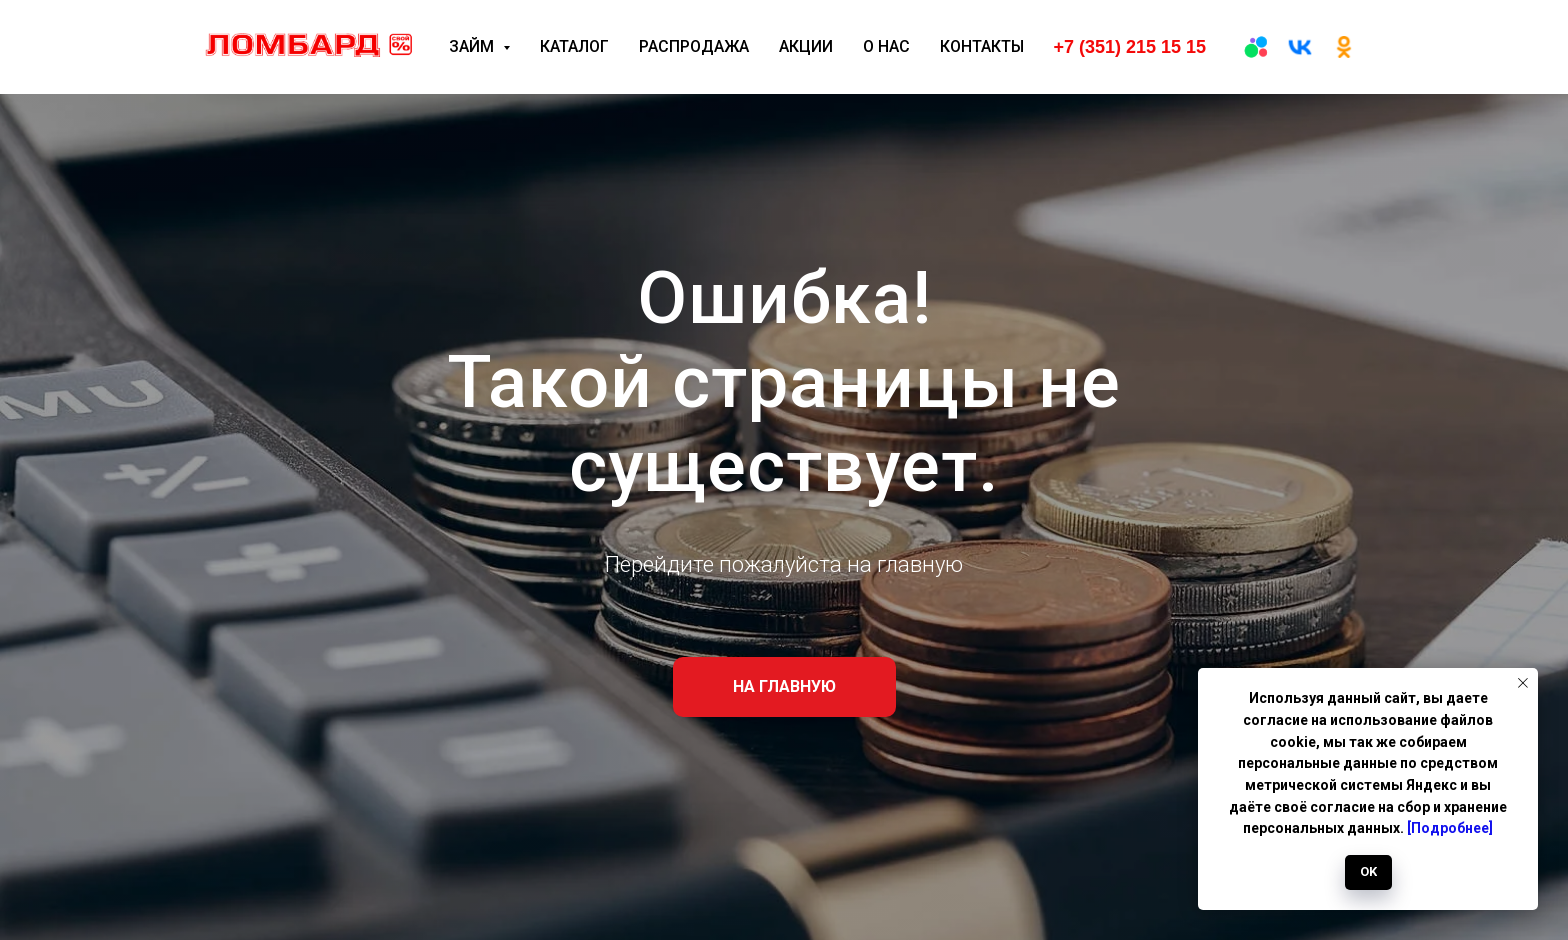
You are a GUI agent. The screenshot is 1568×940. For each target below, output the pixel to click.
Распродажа (694, 46)
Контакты (982, 46)
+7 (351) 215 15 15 (1129, 47)
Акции (806, 46)
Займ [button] (473, 46)
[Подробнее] (1450, 828)
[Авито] (1256, 47)
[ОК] (1344, 47)
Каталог (574, 46)
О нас (886, 46)
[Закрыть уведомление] (1523, 683)
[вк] (1300, 47)
